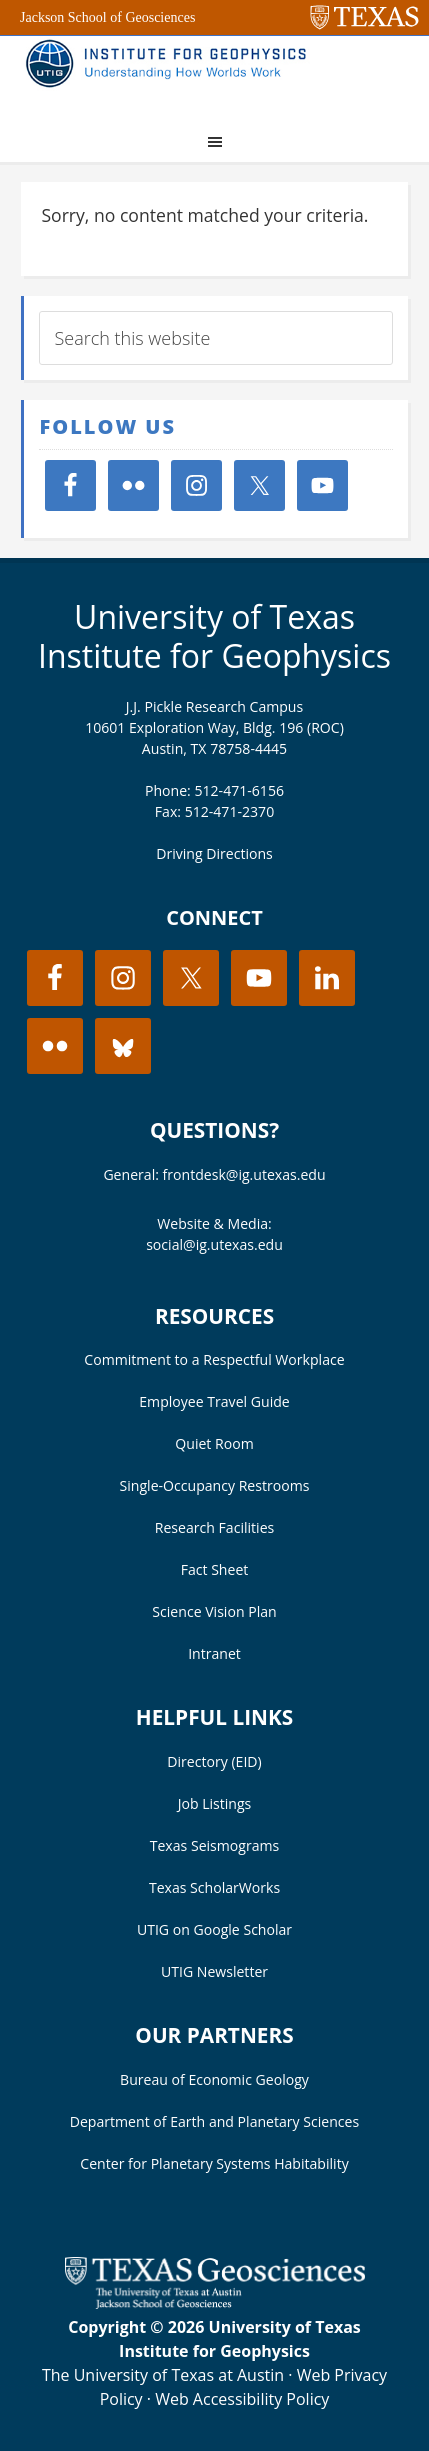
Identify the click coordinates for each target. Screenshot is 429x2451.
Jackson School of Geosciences (107, 17)
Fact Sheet (215, 1569)
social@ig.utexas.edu (214, 1244)
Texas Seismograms (215, 1845)
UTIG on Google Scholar (214, 1929)
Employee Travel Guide (214, 1401)
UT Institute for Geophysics (171, 76)
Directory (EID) (214, 1761)
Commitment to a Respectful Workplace (214, 1359)
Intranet (214, 1653)
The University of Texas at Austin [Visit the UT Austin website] (163, 2375)
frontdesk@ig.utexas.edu (244, 1174)
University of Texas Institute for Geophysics (214, 635)
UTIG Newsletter (214, 1971)
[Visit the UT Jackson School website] (215, 2303)
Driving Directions (214, 853)
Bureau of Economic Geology (214, 2079)
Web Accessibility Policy (242, 2399)
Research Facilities (215, 1527)
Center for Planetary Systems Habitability (214, 2163)
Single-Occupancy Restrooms (215, 1485)
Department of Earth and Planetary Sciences (214, 2121)
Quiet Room (214, 1443)
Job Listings (215, 1803)
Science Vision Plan (214, 1611)
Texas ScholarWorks (214, 1887)
